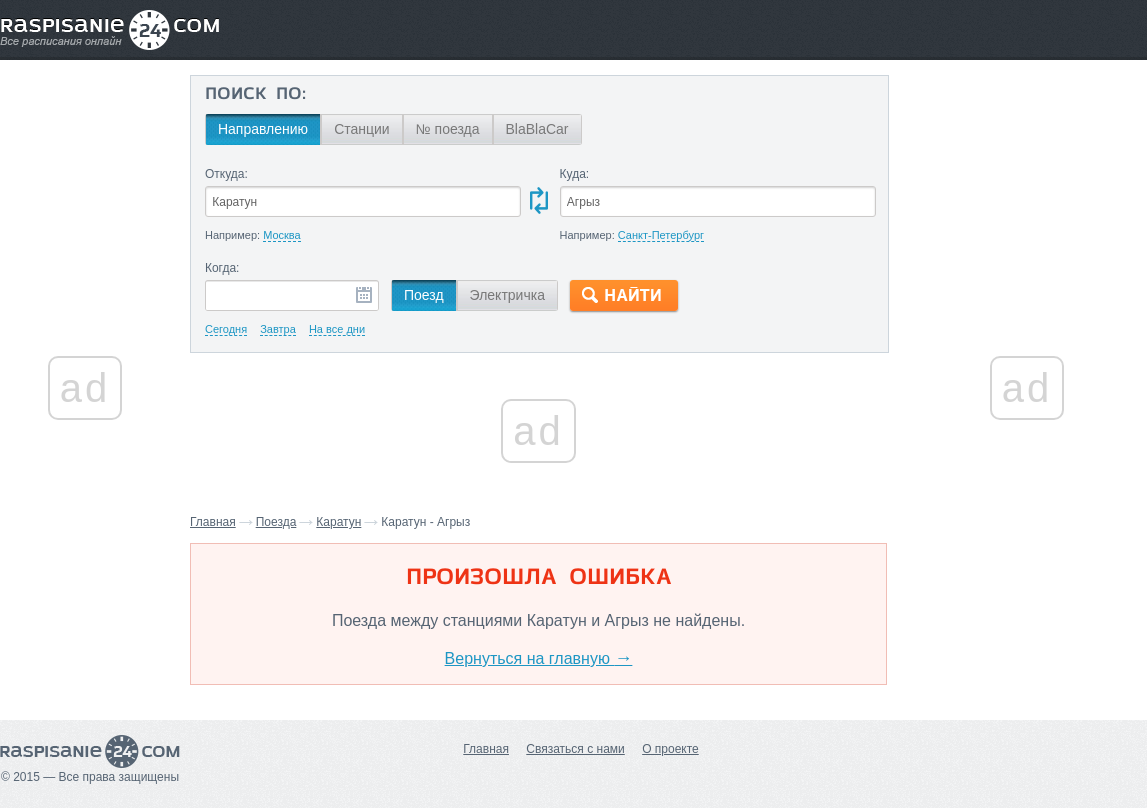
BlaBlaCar (537, 129)
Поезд (424, 295)
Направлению (263, 129)
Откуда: (226, 174)
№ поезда (448, 129)
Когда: (222, 268)
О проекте (670, 749)
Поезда (276, 522)
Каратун (338, 522)
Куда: (575, 174)
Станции (362, 129)
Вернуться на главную (539, 658)
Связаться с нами (575, 749)
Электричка (507, 295)
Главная (213, 522)
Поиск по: (255, 95)
